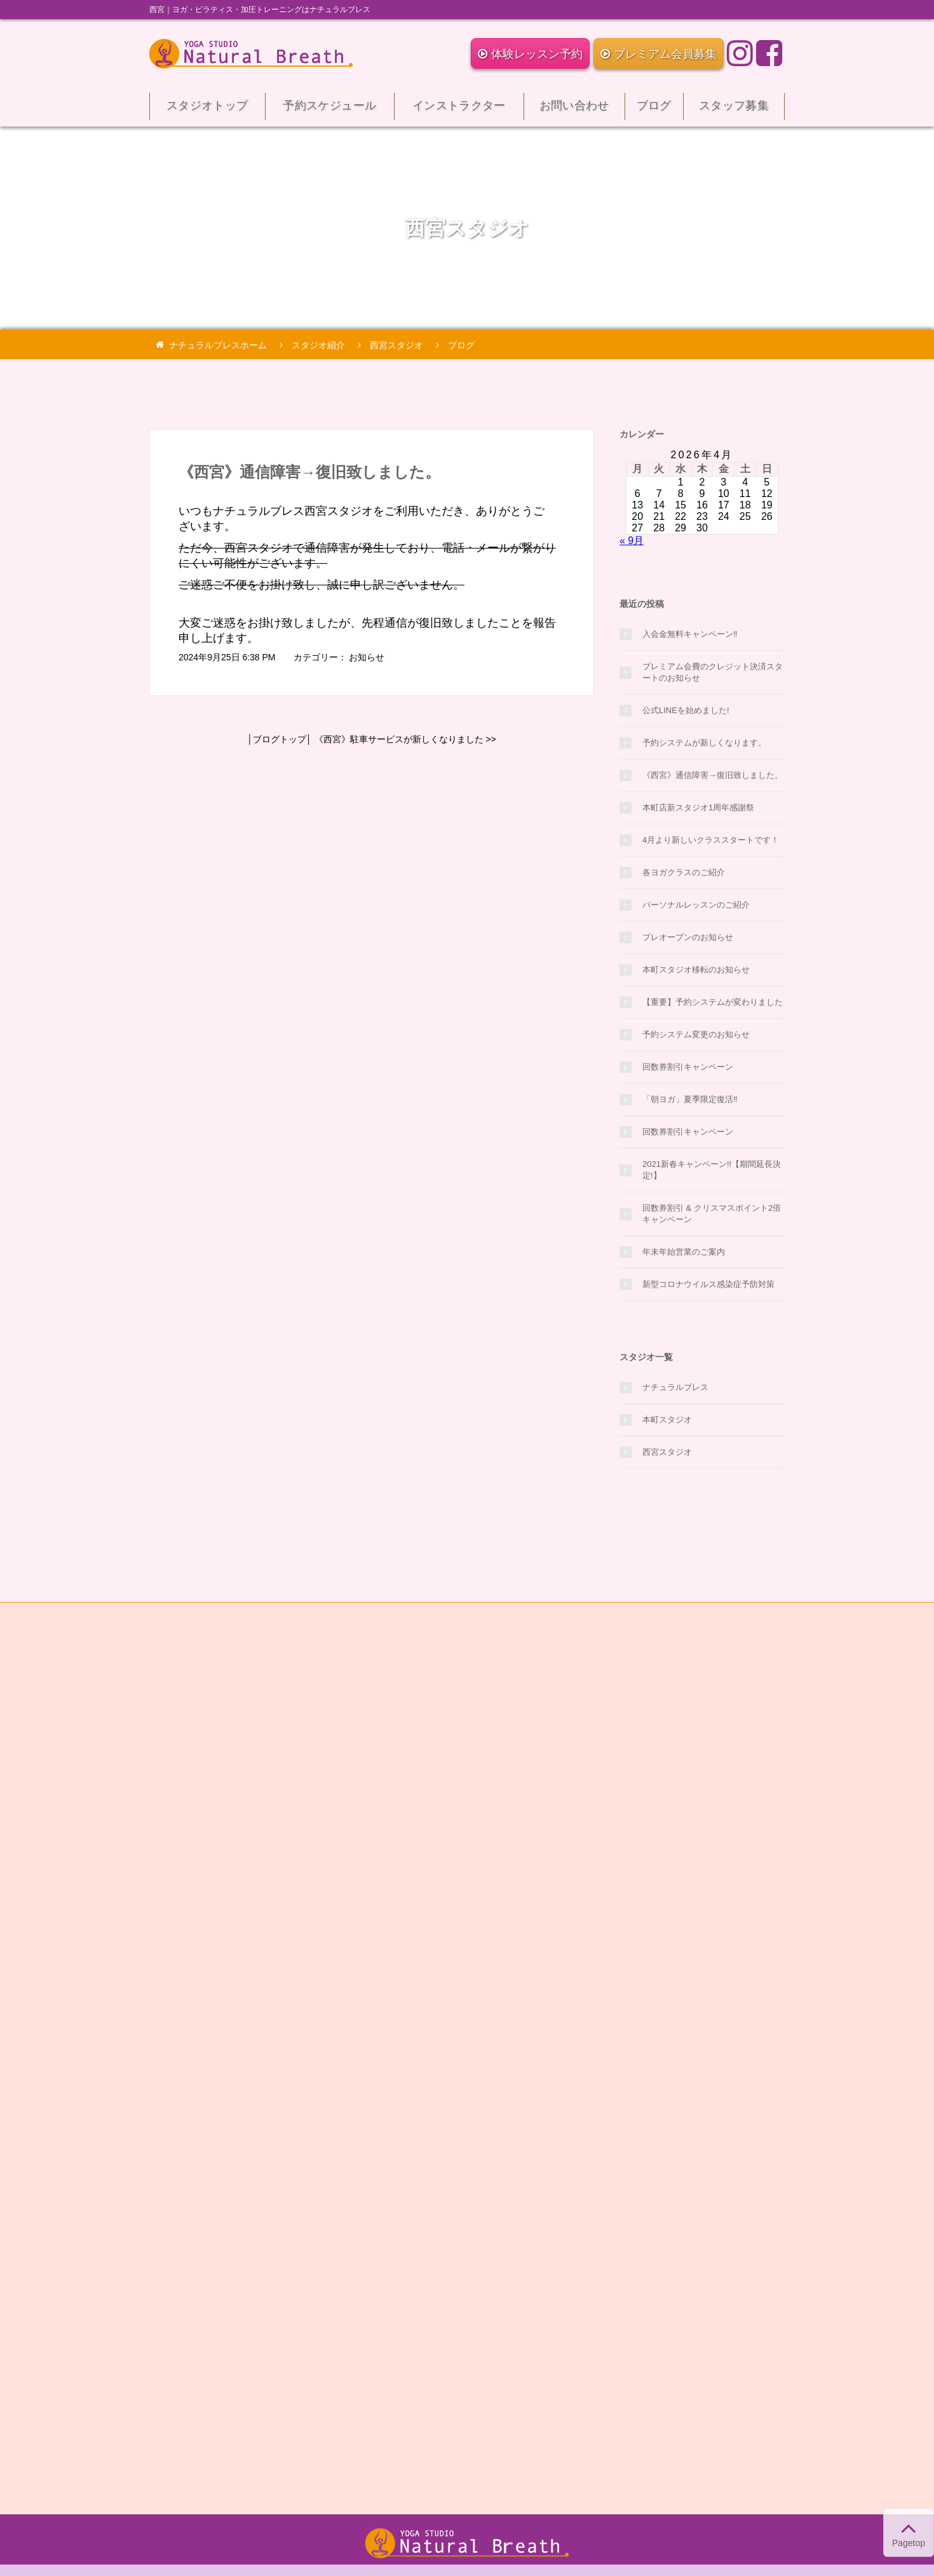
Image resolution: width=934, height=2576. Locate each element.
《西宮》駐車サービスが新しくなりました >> (405, 739)
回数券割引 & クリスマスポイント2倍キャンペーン (711, 1213)
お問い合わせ (574, 109)
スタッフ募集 (734, 109)
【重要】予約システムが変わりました (712, 1002)
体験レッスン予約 (530, 54)
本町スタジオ (667, 1419)
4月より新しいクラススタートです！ (710, 840)
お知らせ (366, 657)
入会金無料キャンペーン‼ (690, 634)
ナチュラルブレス (675, 1387)
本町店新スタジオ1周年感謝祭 (698, 807)
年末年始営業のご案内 (683, 1252)
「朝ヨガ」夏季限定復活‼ (690, 1099)
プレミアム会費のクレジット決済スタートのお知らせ (712, 672)
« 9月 (631, 540)
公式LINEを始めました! (685, 710)
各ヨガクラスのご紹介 (683, 872)
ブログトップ (279, 739)
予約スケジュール (330, 109)
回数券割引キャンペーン (687, 1067)
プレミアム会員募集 (658, 54)
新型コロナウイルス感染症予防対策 (708, 1284)
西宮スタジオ (667, 1452)
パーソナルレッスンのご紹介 (696, 905)
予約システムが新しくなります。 (704, 742)
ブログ (654, 109)
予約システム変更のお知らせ (696, 1034)
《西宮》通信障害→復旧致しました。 (309, 472)
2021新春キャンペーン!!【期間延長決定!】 (711, 1169)
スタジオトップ (207, 109)
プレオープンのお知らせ (687, 937)
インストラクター (459, 109)
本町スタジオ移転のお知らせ (696, 969)
